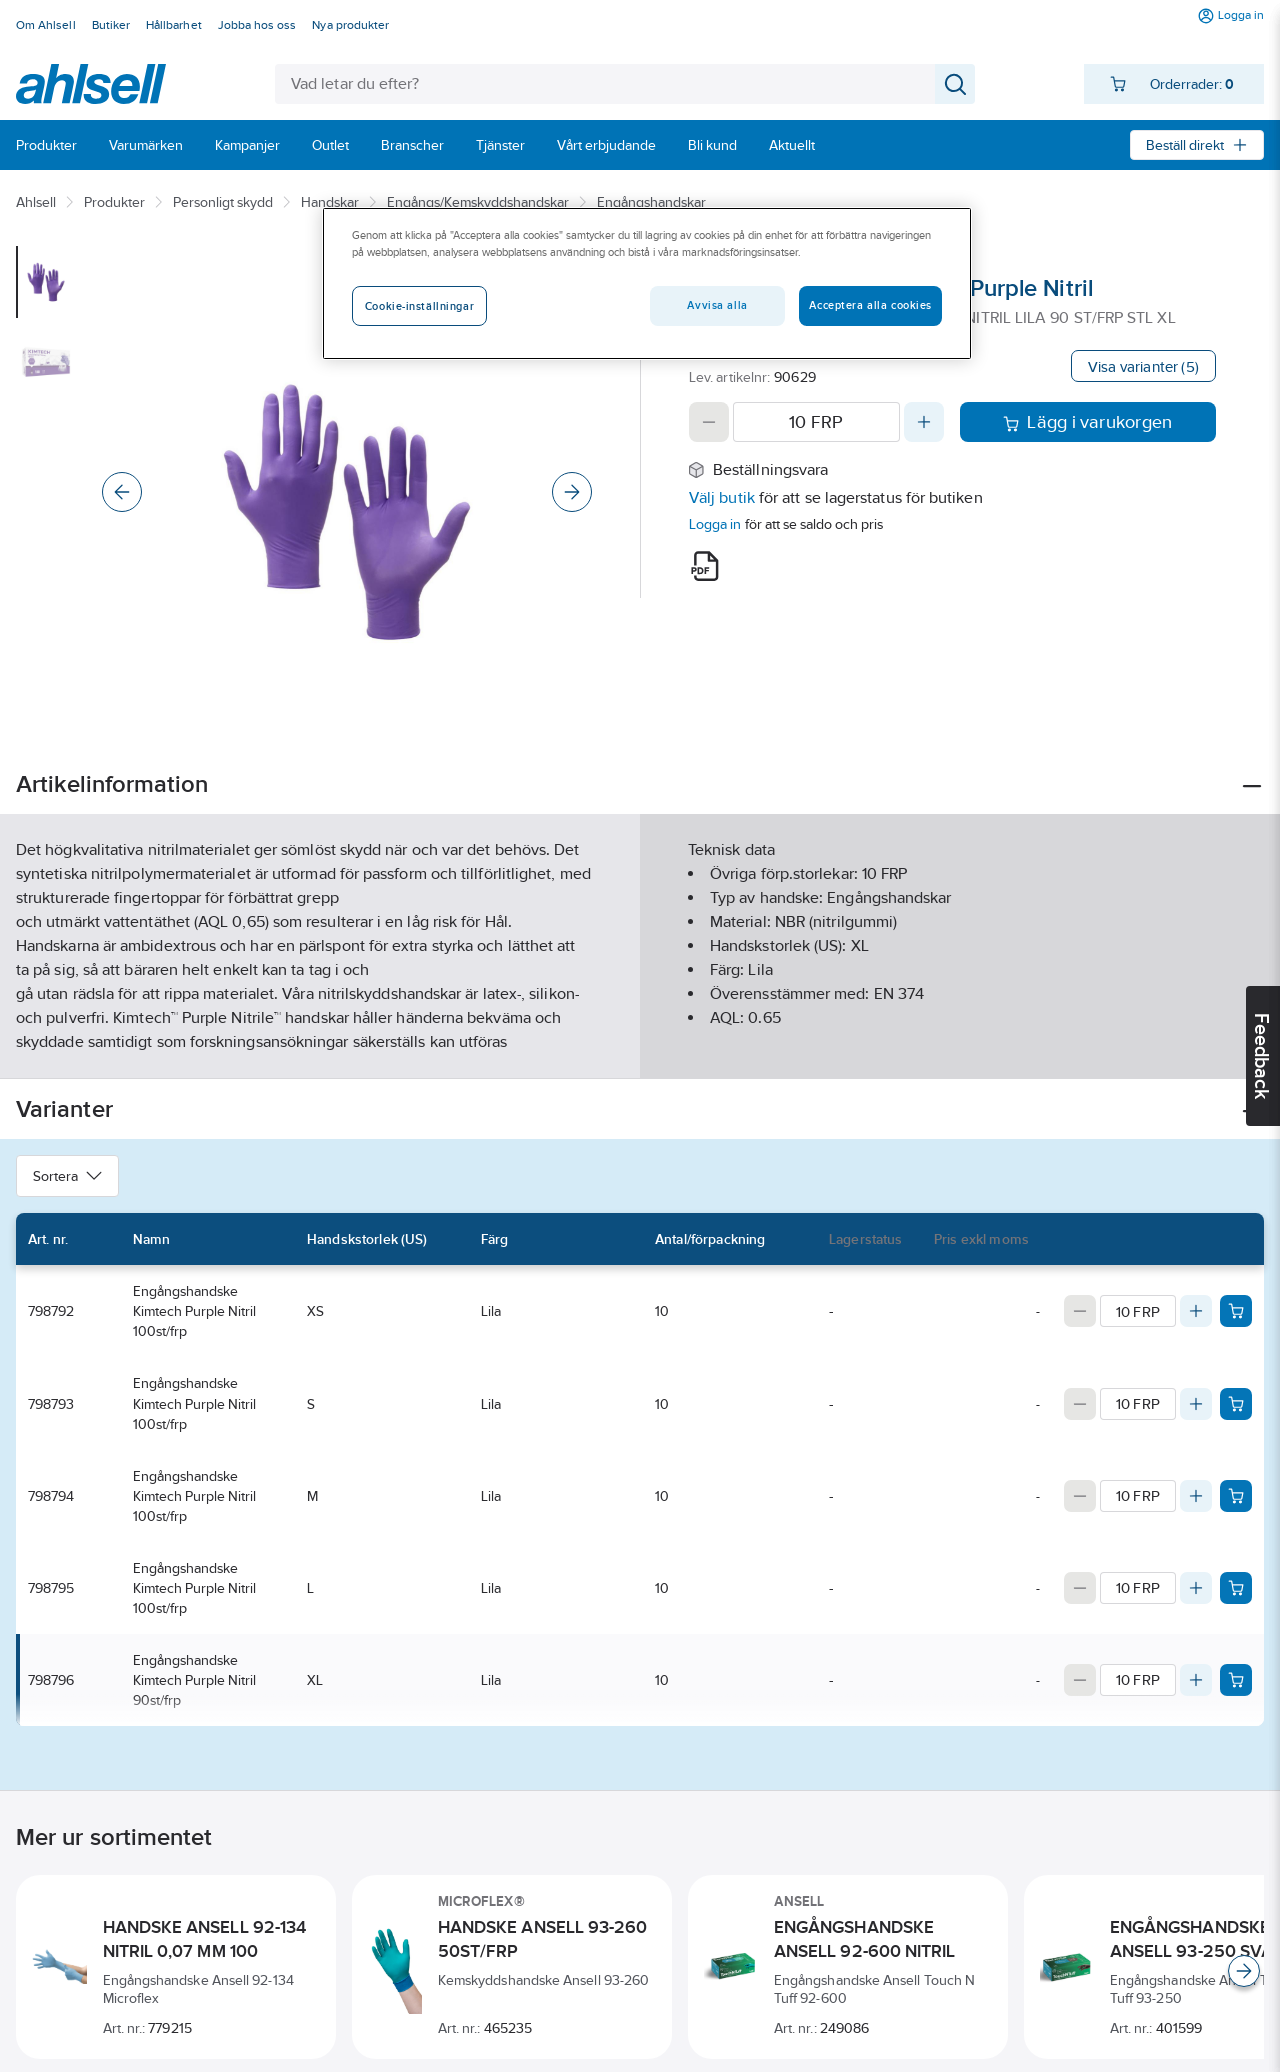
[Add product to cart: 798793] (1236, 1404)
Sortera (67, 1176)
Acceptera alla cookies (870, 305)
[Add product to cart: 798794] (1236, 1496)
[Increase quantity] (924, 422)
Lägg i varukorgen (1087, 422)
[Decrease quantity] (709, 422)
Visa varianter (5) (1143, 366)
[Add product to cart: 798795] (1236, 1588)
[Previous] (122, 492)
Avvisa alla (717, 305)
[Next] (572, 492)
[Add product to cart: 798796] (1236, 1680)
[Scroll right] (1244, 1971)
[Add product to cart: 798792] (1236, 1311)
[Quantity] (816, 422)
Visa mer (639, 1046)
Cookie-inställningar (419, 306)
